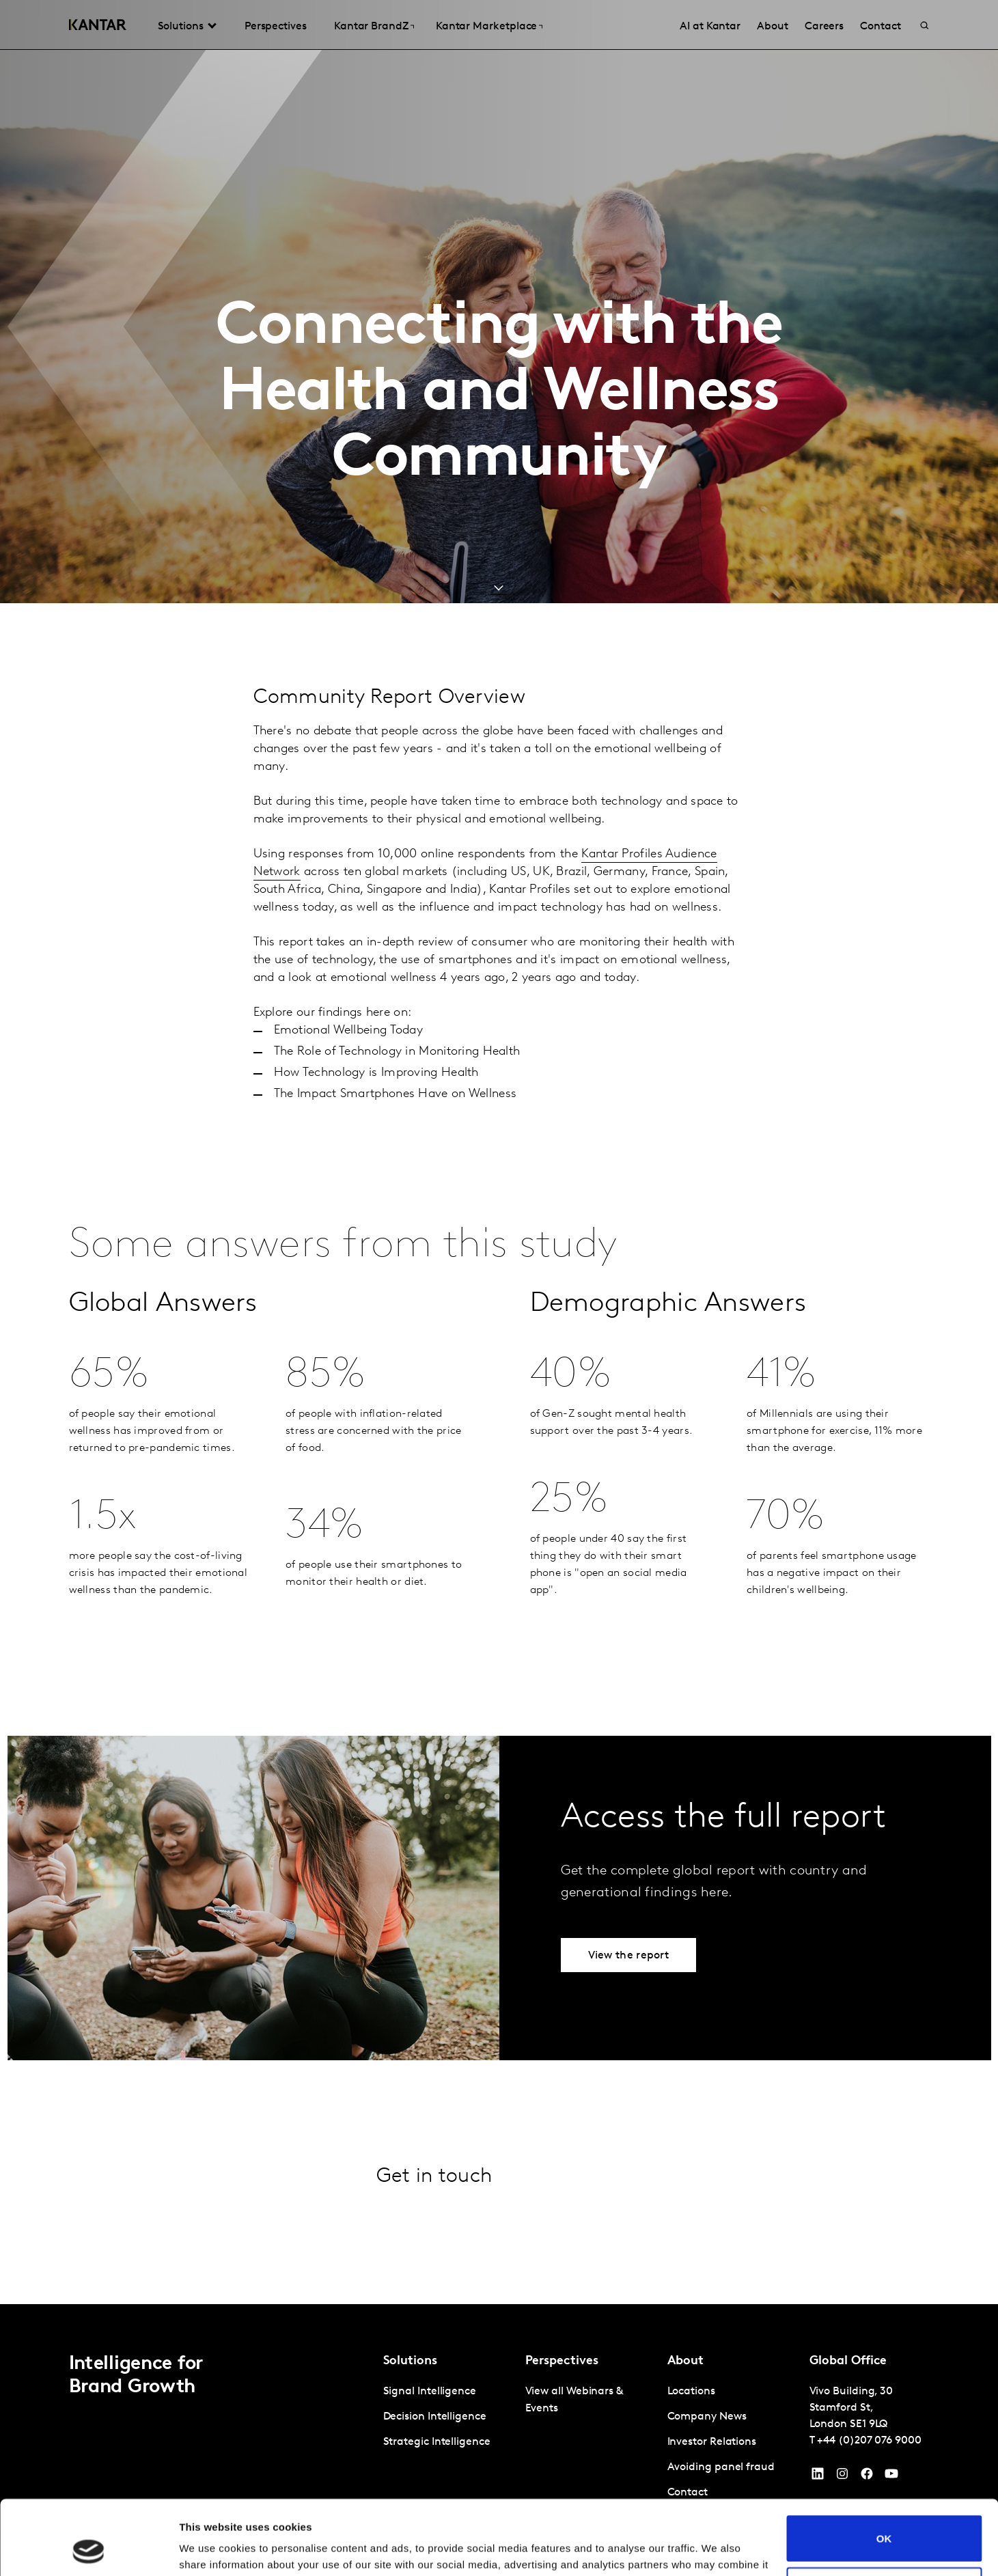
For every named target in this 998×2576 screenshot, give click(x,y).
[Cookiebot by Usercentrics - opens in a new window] (88, 2549)
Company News (707, 2416)
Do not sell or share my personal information (884, 2520)
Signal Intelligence (429, 2391)
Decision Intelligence (434, 2416)
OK (884, 2468)
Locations (691, 2391)
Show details (210, 2549)
